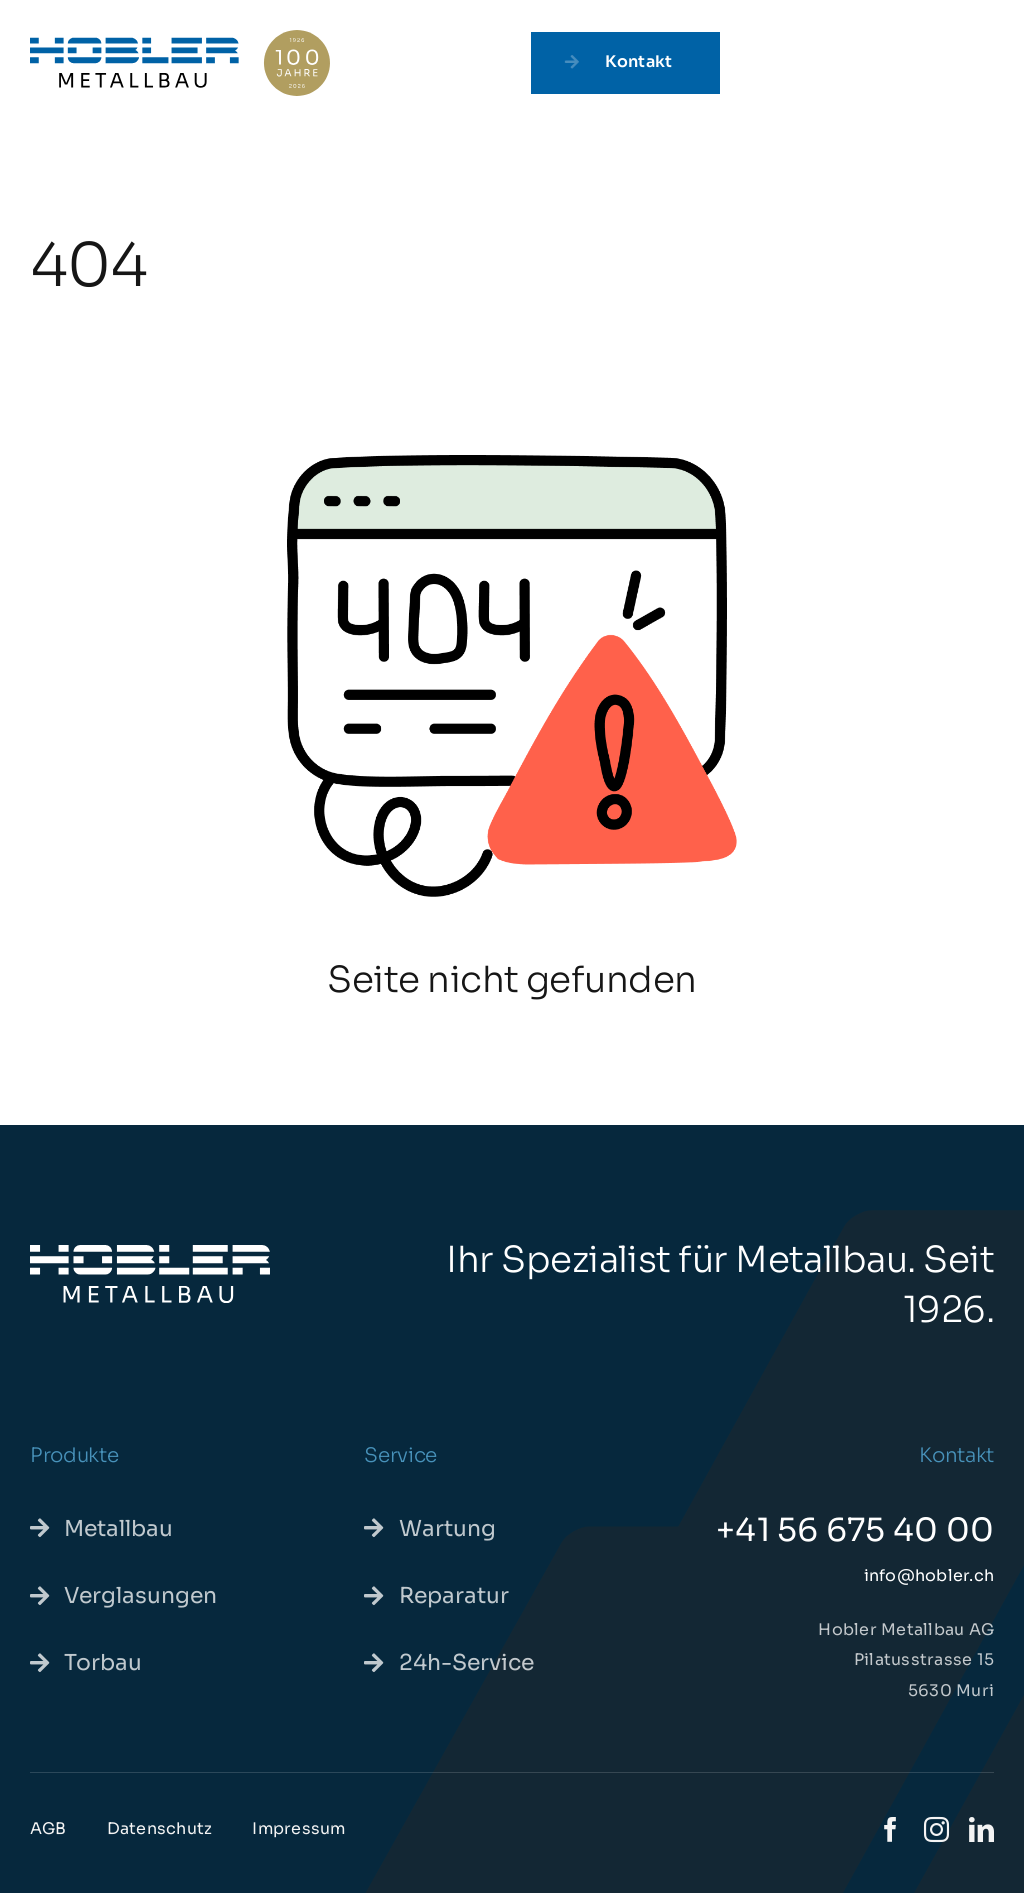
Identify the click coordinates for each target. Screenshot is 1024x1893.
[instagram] (936, 1829)
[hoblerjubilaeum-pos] (180, 37)
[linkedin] (981, 1829)
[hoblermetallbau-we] (150, 1252)
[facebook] (890, 1829)
